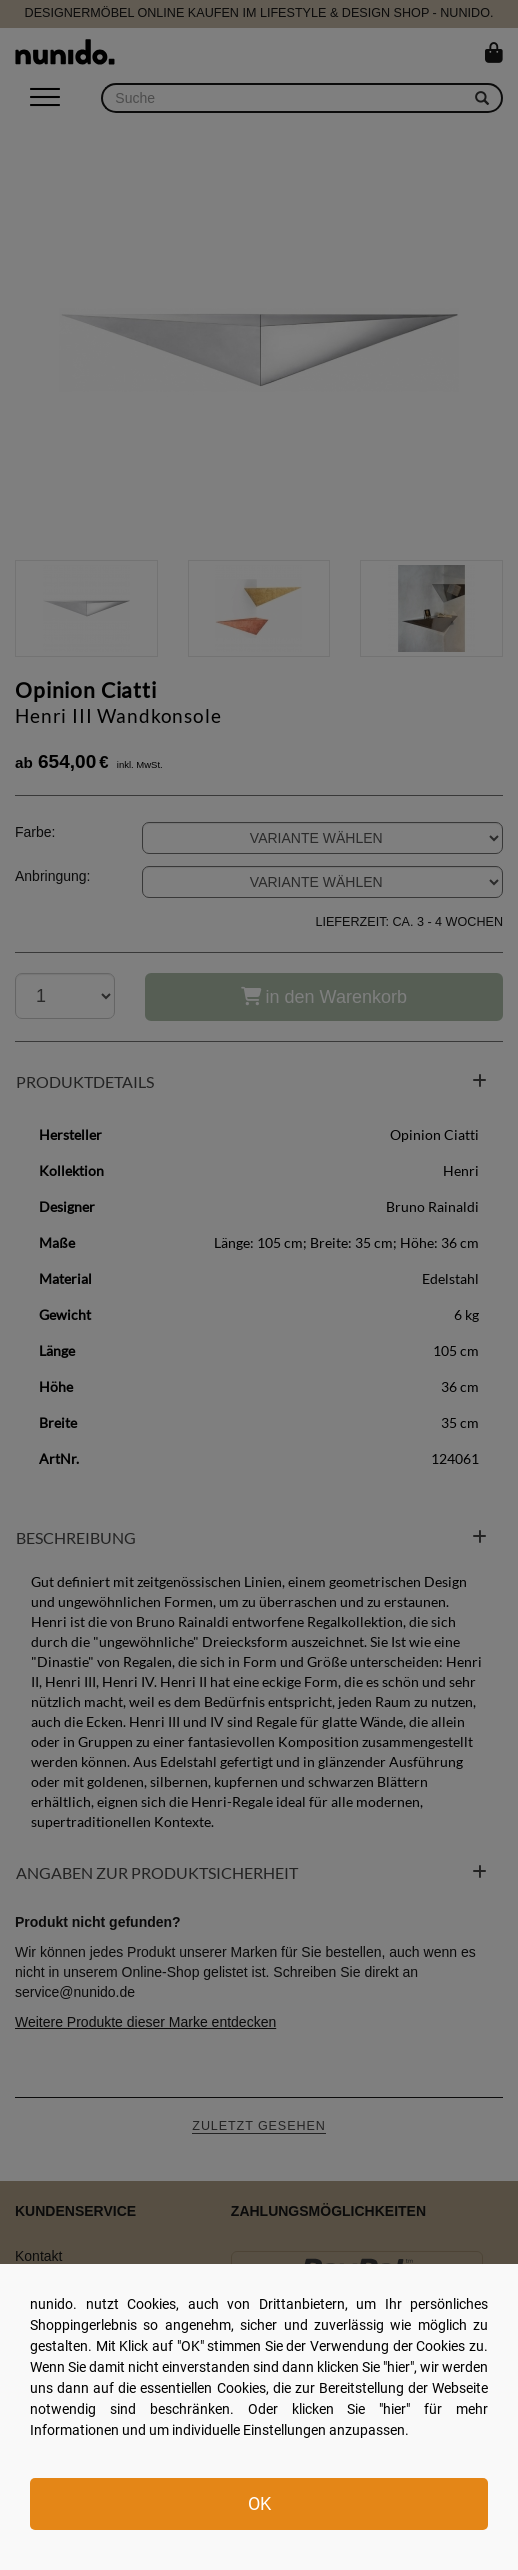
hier (398, 2367)
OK (259, 2503)
